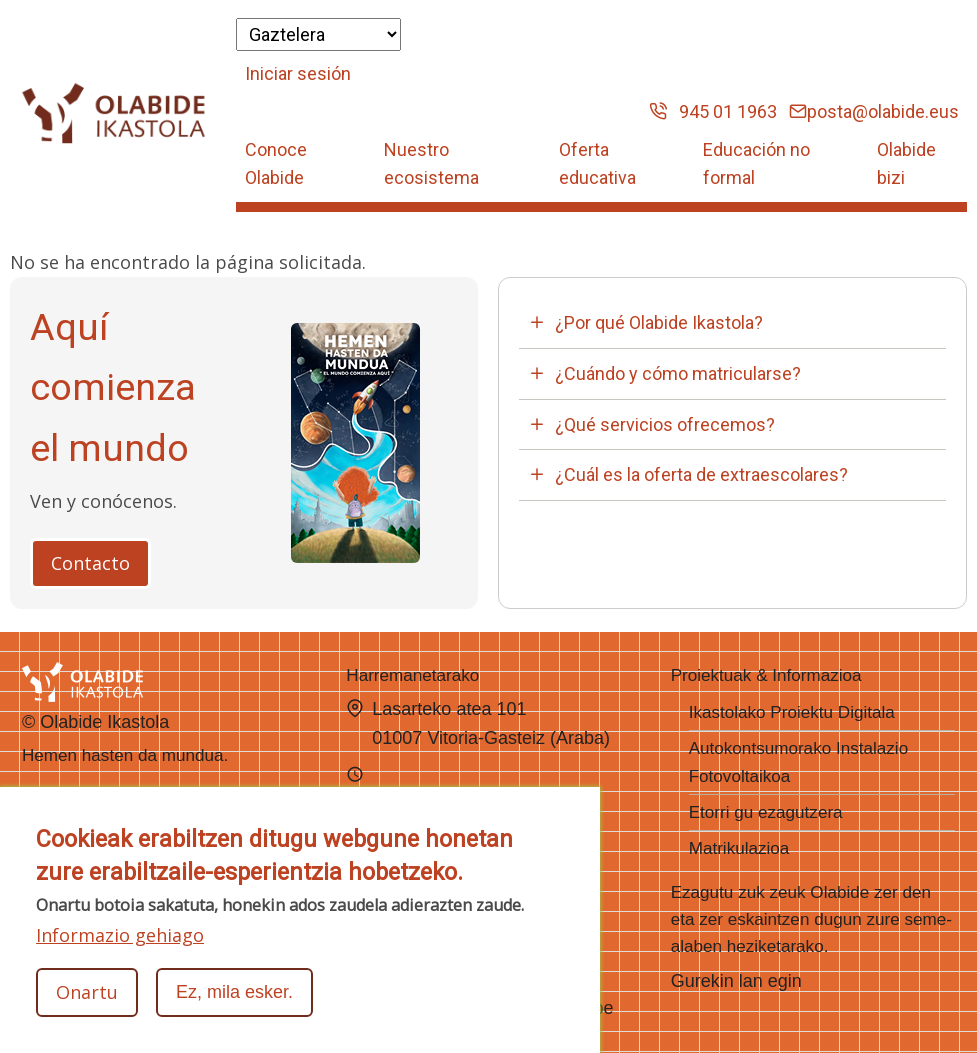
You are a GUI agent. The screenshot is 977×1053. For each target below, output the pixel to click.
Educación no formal (756, 164)
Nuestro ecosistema (431, 164)
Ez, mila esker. (234, 993)
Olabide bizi (906, 164)
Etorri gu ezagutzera (766, 812)
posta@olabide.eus (874, 111)
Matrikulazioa (739, 848)
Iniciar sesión (298, 73)
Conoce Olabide (276, 164)
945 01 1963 (713, 111)
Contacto (90, 563)
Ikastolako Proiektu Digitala (792, 712)
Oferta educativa (597, 164)
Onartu (87, 993)
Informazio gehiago (120, 936)
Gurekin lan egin (736, 981)
